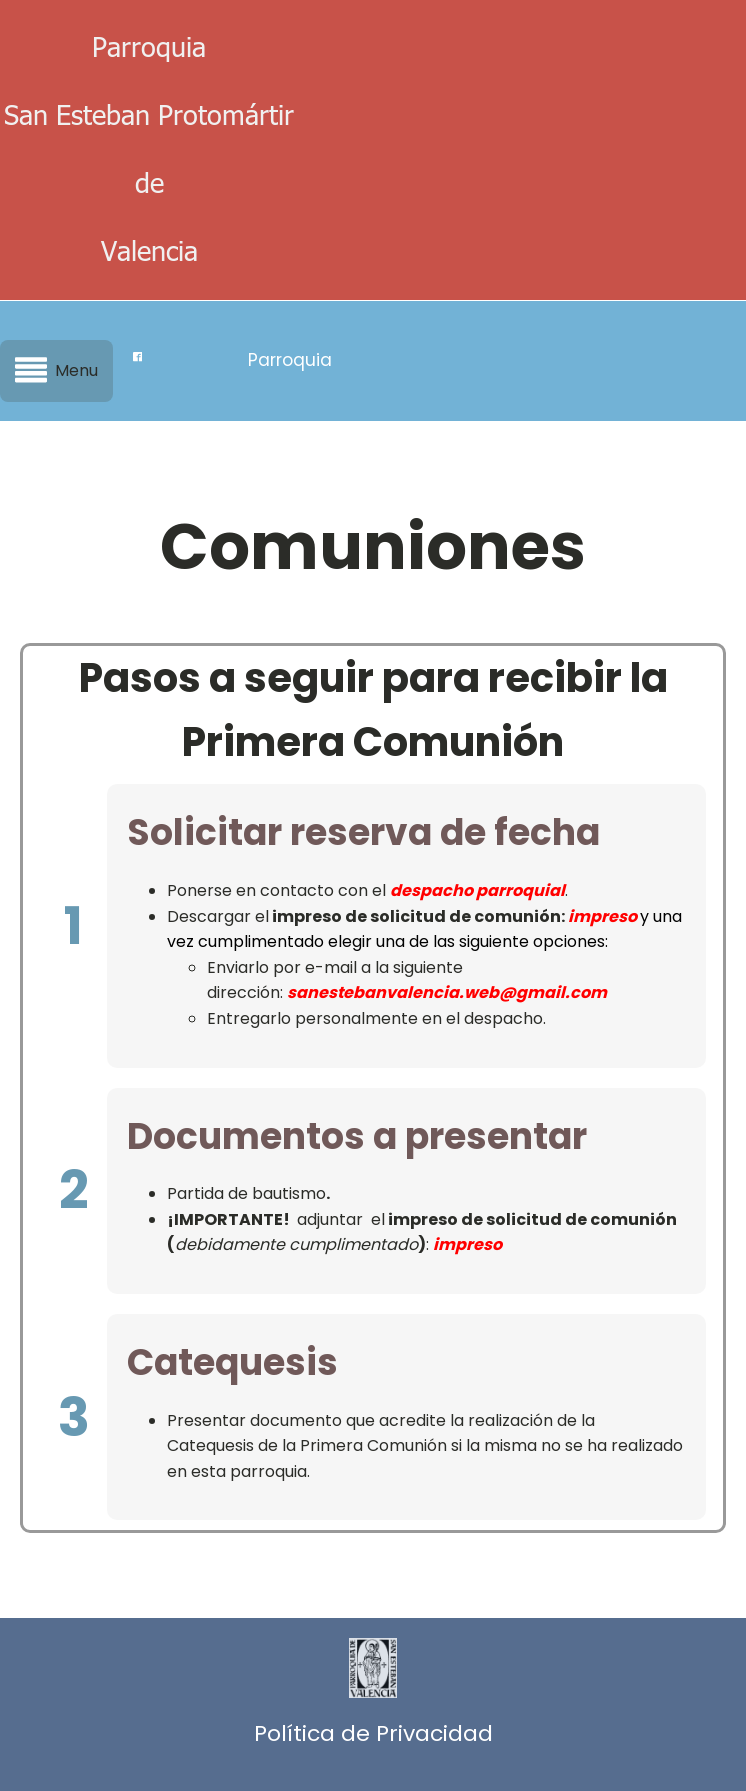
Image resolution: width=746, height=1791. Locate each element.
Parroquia (290, 360)
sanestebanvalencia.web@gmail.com (447, 992)
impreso (602, 916)
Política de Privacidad (373, 1733)
